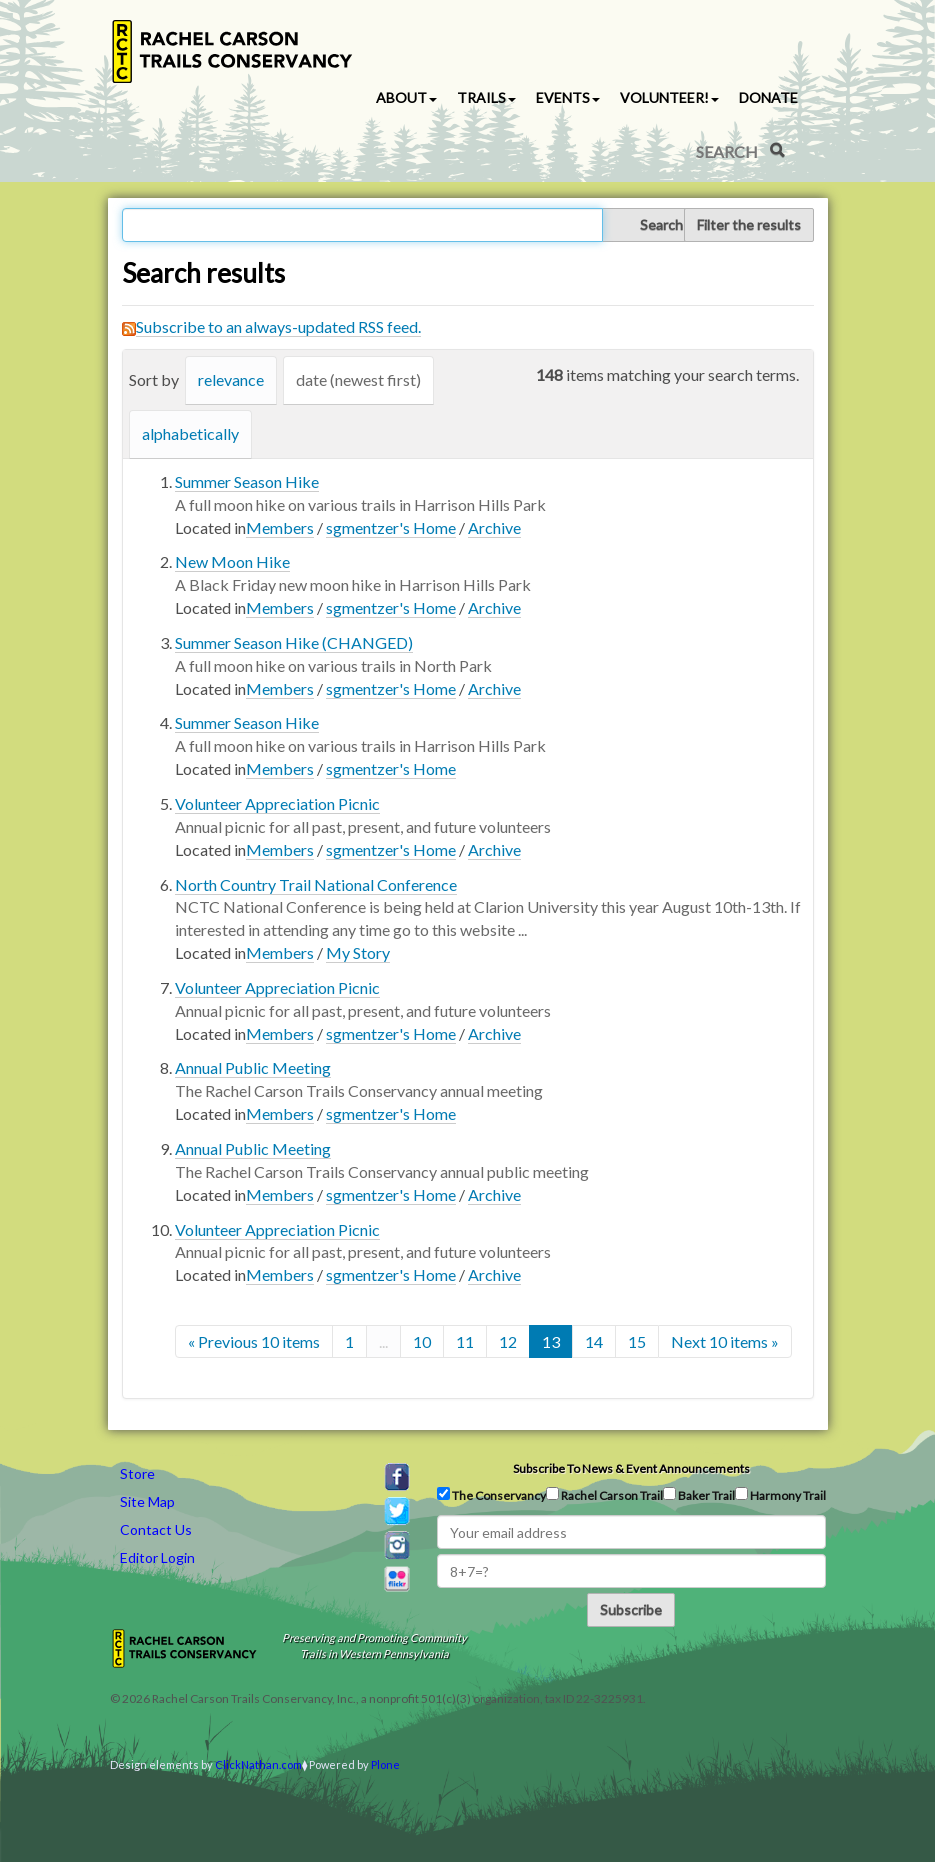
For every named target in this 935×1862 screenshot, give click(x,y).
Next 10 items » (725, 1341)
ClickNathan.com (258, 1764)
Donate (768, 97)
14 (594, 1341)
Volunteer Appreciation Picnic (277, 803)
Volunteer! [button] (669, 97)
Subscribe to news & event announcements (631, 1468)
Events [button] (568, 97)
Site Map (147, 1501)
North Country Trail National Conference (316, 884)
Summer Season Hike (247, 481)
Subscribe (631, 1609)
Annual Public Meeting (253, 1067)
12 (508, 1341)
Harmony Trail (780, 1495)
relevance (231, 379)
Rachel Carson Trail (604, 1495)
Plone (385, 1764)
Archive (494, 527)
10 (422, 1341)
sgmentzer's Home (391, 527)
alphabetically (190, 433)
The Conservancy (491, 1495)
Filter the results (749, 224)
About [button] (406, 97)
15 (637, 1341)
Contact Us (156, 1529)
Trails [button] (486, 97)
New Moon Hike (232, 561)
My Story (358, 952)
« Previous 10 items (254, 1341)
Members (280, 527)
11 (465, 1341)
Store (137, 1473)
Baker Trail (699, 1495)
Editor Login (157, 1557)
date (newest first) (358, 379)
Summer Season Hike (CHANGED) (294, 642)
